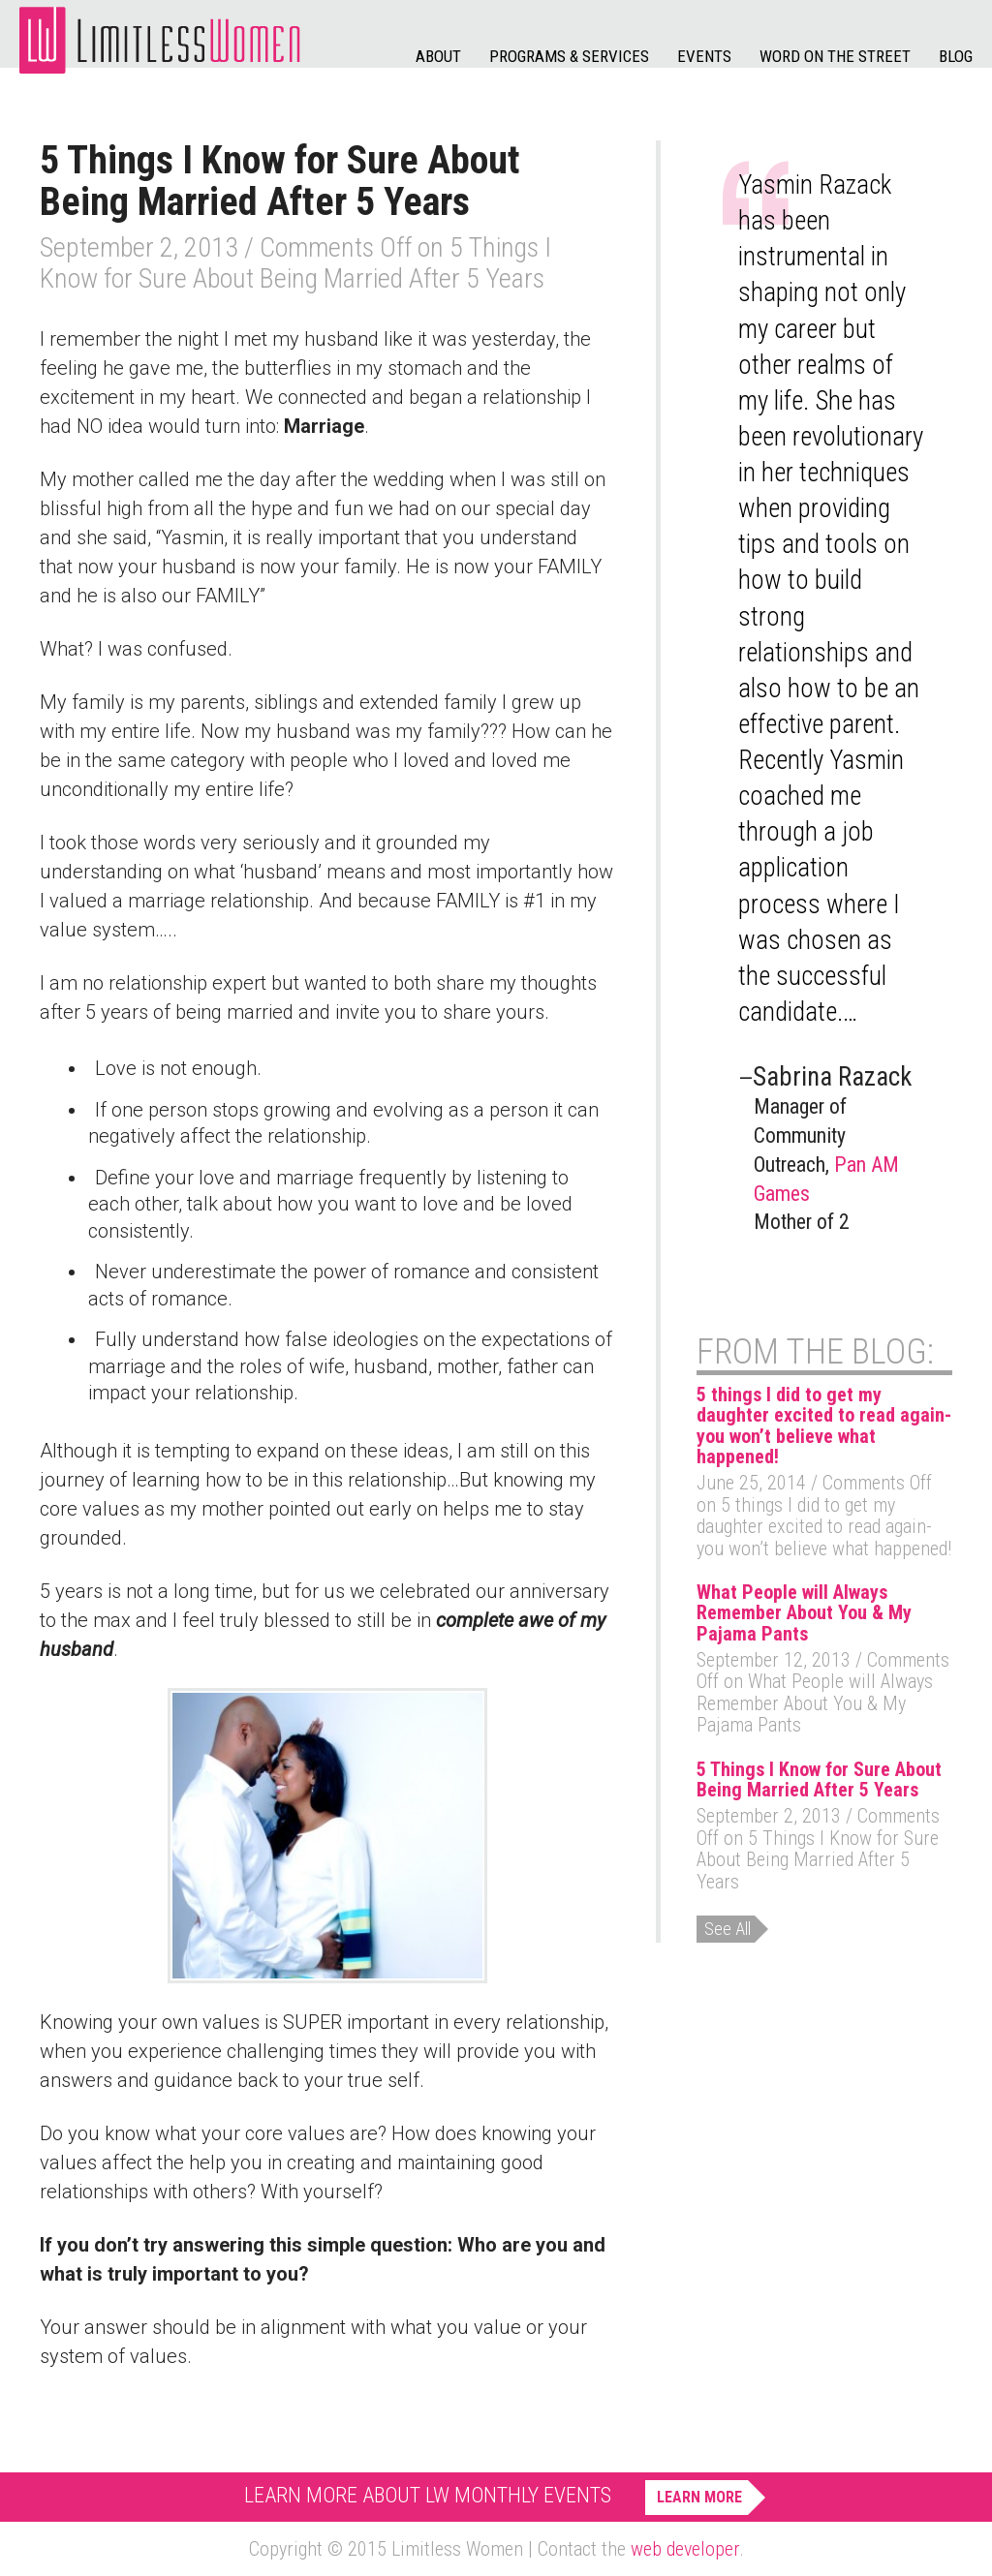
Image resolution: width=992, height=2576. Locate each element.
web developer (685, 2549)
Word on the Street (835, 56)
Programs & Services (569, 56)
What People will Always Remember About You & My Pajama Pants (804, 1612)
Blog (956, 56)
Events (704, 56)
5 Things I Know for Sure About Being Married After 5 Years (819, 1779)
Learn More (699, 2497)
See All (727, 1928)
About (438, 56)
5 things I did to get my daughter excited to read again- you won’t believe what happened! (824, 1425)
